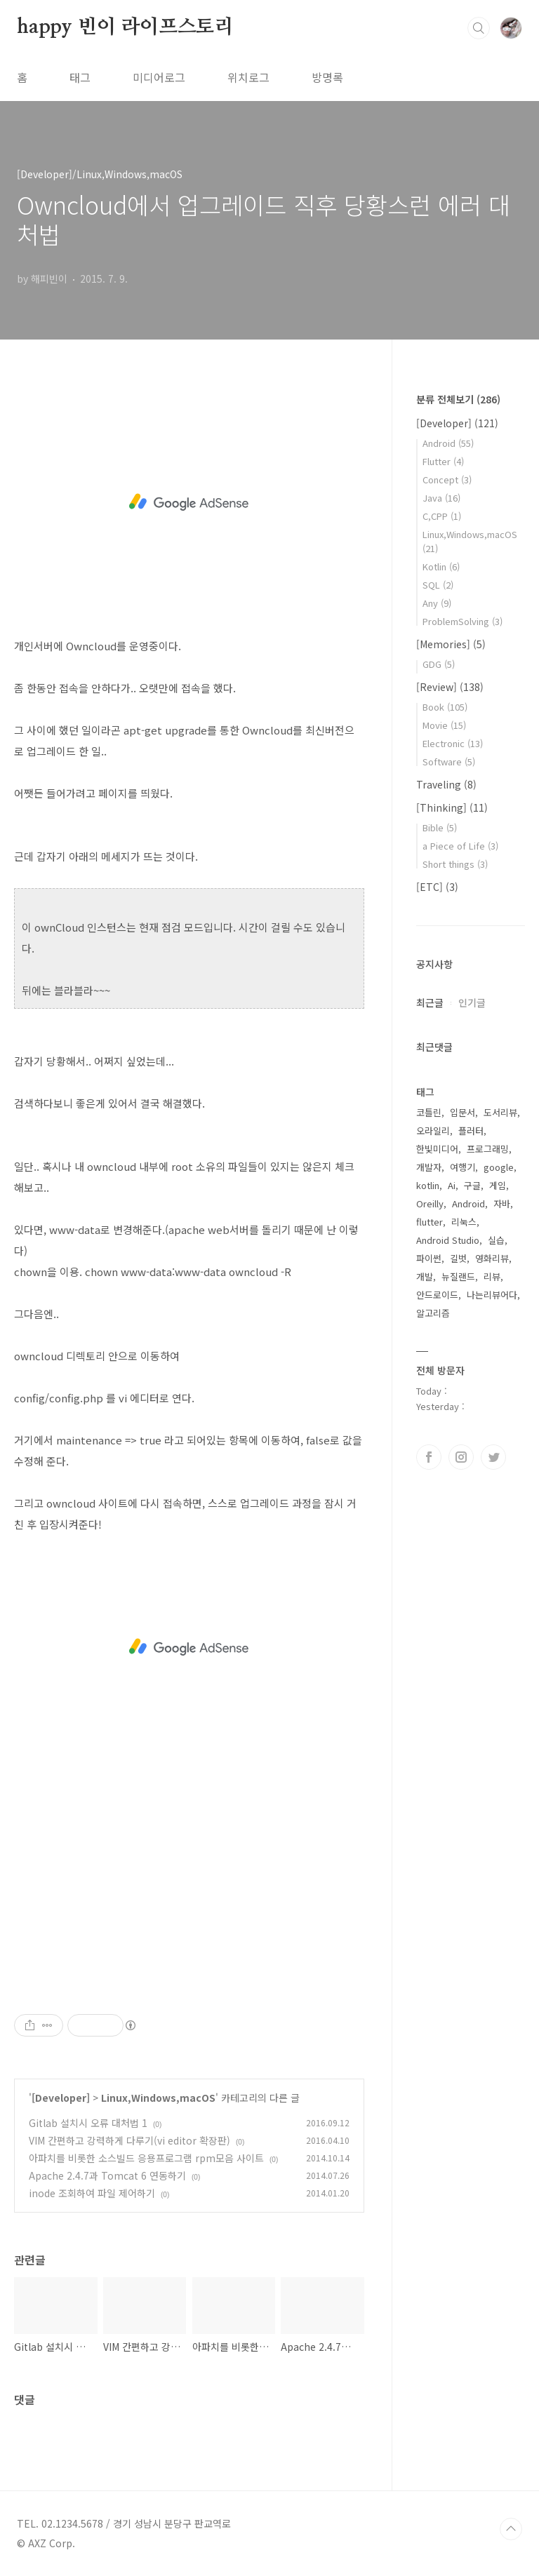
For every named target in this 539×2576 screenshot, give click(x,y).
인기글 (472, 1002)
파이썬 (428, 1258)
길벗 (458, 1258)
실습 (496, 1240)
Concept (447, 479)
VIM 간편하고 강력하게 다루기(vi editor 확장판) (129, 2140)
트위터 (493, 1457)
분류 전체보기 (458, 399)
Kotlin (441, 566)
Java (441, 497)
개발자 (428, 1167)
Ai (451, 1185)
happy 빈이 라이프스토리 (125, 27)
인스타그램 (461, 1457)
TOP (511, 2529)
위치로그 (248, 77)
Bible (439, 827)
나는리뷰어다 (492, 1294)
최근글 (430, 1002)
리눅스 (464, 1221)
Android (448, 443)
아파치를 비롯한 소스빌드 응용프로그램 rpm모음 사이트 (146, 2158)
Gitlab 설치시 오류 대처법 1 (88, 2123)
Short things (455, 864)
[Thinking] (452, 807)
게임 (497, 1185)
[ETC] (437, 887)
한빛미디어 (437, 1148)
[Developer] (61, 2098)
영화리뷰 (492, 1258)
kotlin (427, 1185)
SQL (437, 584)
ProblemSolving (462, 621)
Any (436, 603)
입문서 (462, 1112)
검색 (478, 28)
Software (448, 761)
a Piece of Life (460, 845)
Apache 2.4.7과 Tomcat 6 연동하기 (107, 2175)
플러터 (471, 1130)
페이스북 (428, 1457)
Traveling (446, 784)
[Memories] (451, 644)
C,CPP (441, 516)
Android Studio (447, 1240)
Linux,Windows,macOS (158, 2098)
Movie (444, 725)
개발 (424, 1276)
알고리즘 (433, 1313)
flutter (429, 1221)
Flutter (443, 461)
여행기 (462, 1167)
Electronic (452, 743)
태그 (80, 77)
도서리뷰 (500, 1112)
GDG (438, 664)
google (499, 1167)
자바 (501, 1203)
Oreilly (430, 1203)
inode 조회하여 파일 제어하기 (92, 2193)
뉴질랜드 (458, 1276)
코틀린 (428, 1112)
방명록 (327, 77)
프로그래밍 (488, 1148)
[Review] (450, 687)
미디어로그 (159, 77)
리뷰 (492, 1276)
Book (444, 706)
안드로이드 (437, 1294)
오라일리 (433, 1130)
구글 (472, 1185)
